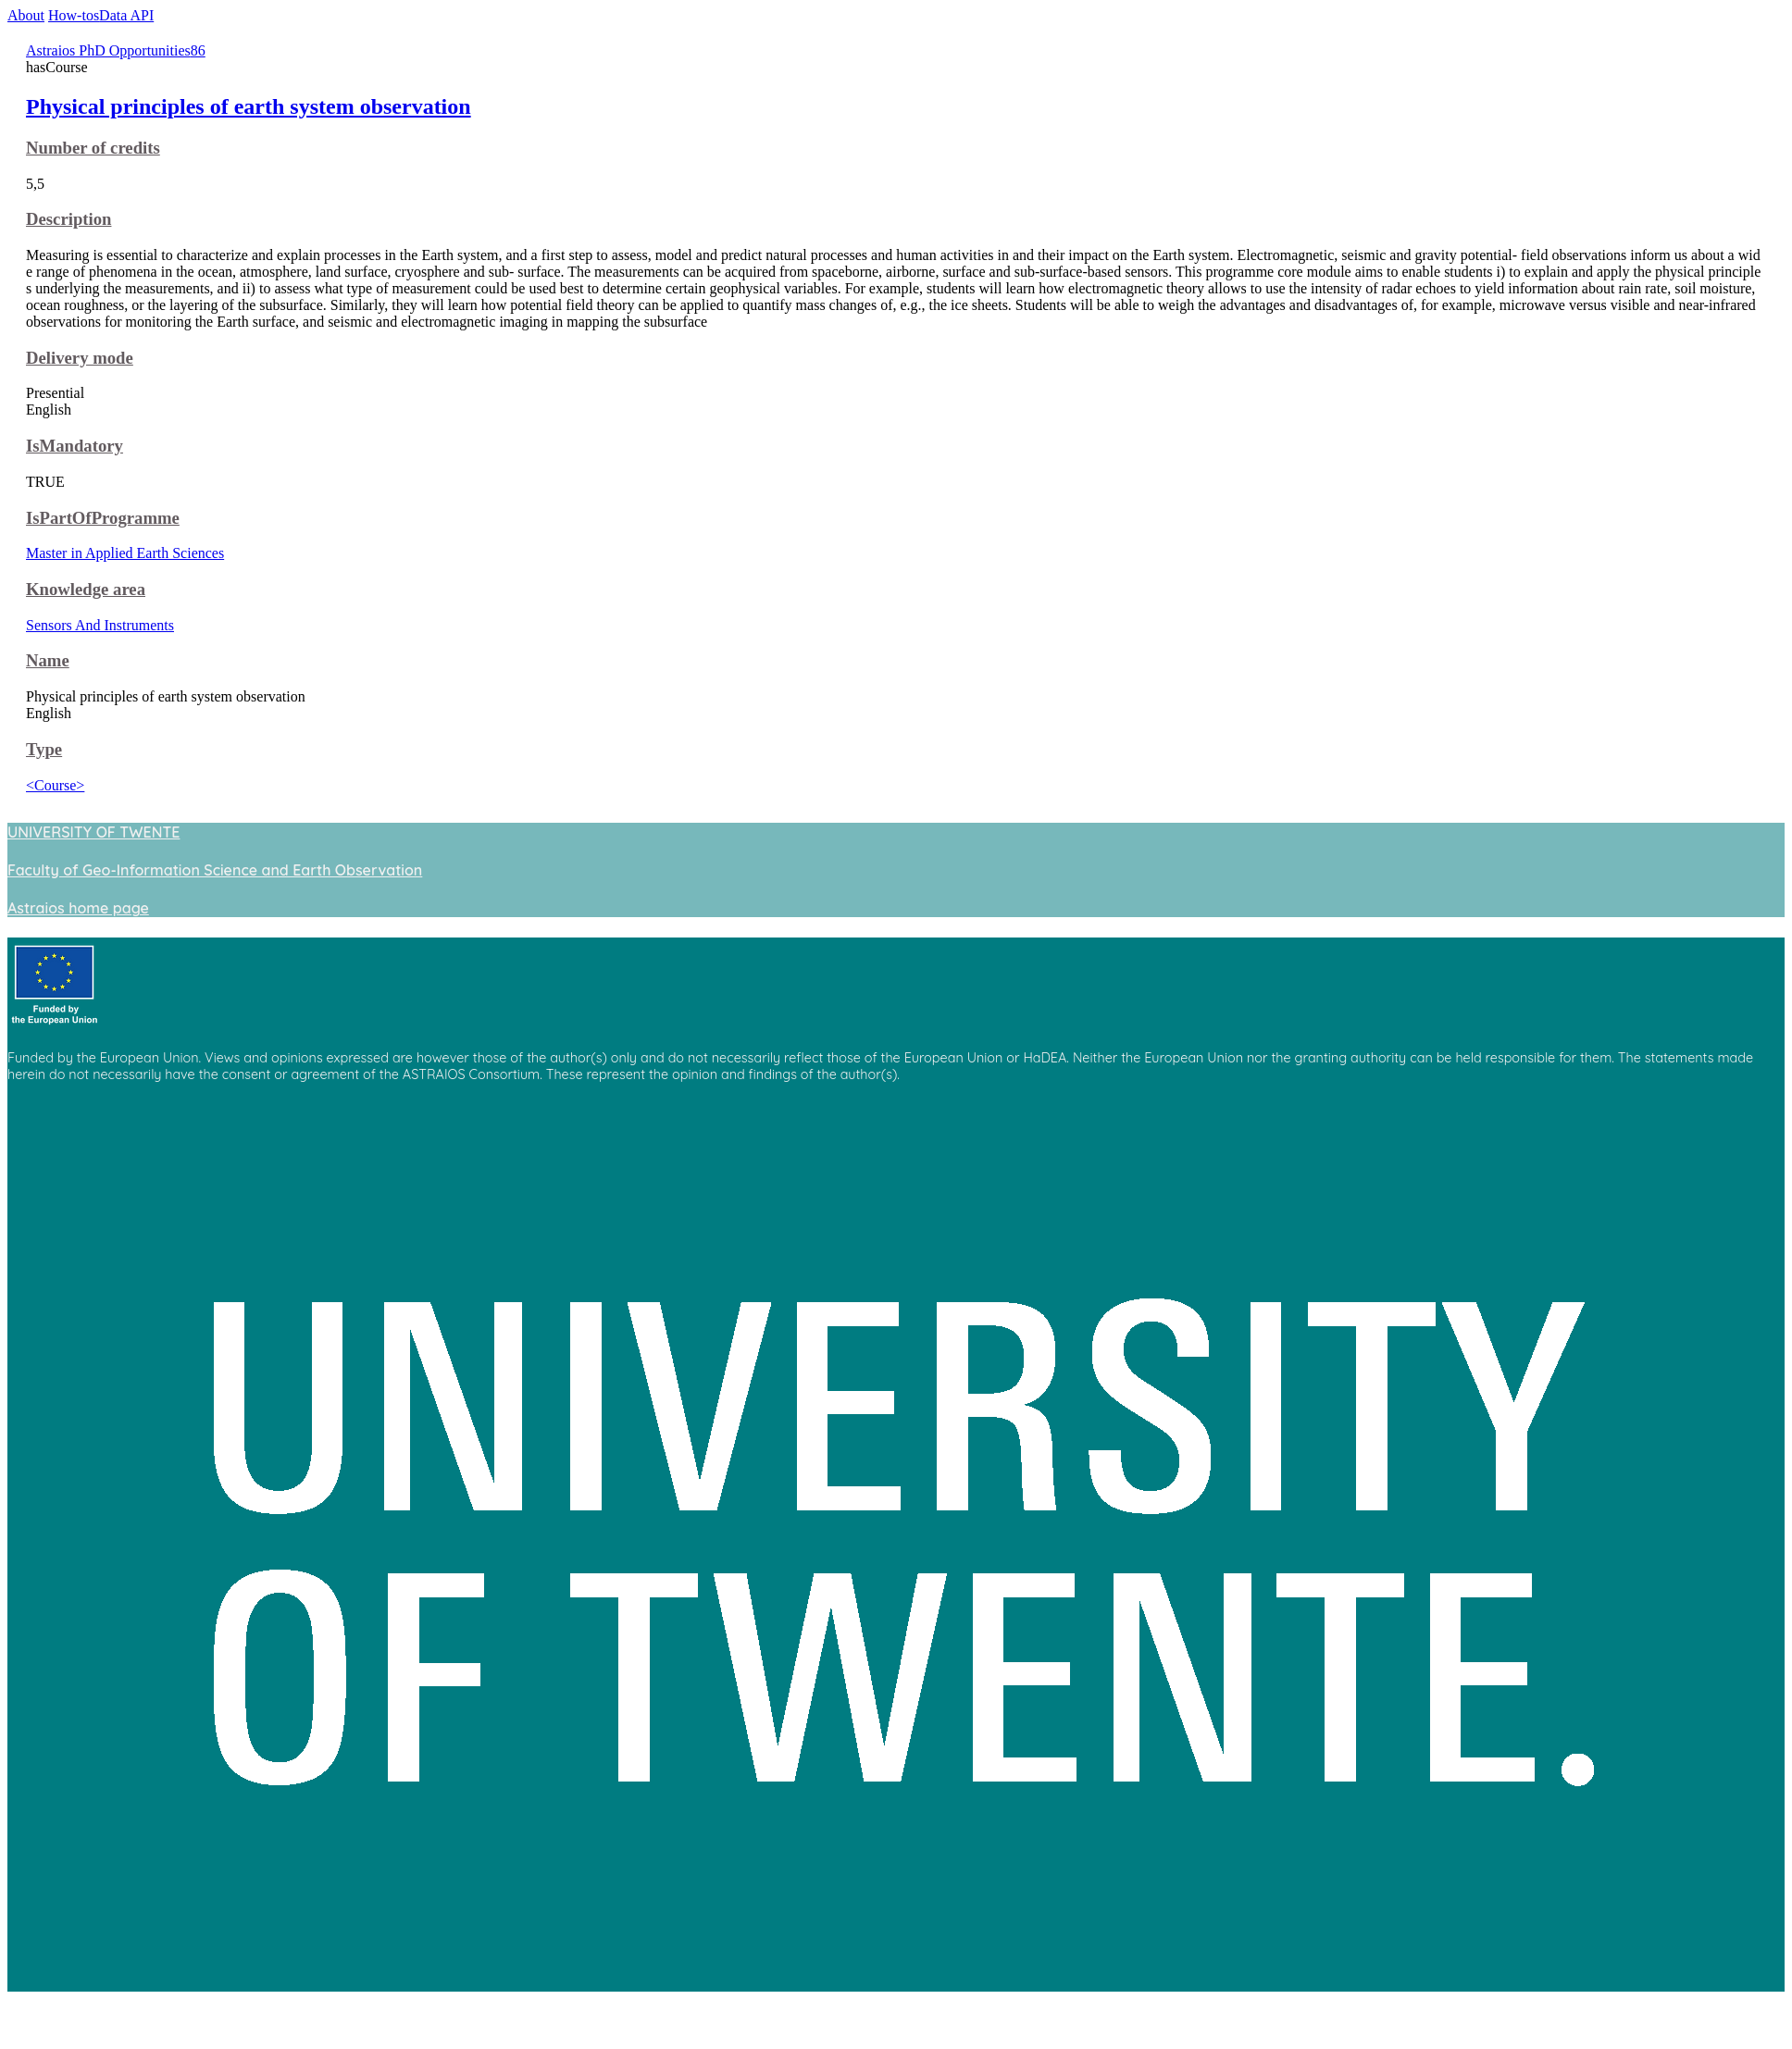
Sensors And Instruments (100, 625)
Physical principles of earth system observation (248, 106)
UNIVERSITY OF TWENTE (93, 832)
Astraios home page (78, 908)
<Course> (55, 785)
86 (198, 50)
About (25, 15)
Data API (126, 15)
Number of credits (93, 147)
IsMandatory (74, 445)
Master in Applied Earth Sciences (125, 553)
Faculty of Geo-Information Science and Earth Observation (214, 870)
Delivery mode (79, 357)
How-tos (73, 15)
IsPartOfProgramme (103, 518)
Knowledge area (85, 589)
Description (68, 219)
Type (44, 749)
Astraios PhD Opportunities (108, 50)
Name (47, 660)
